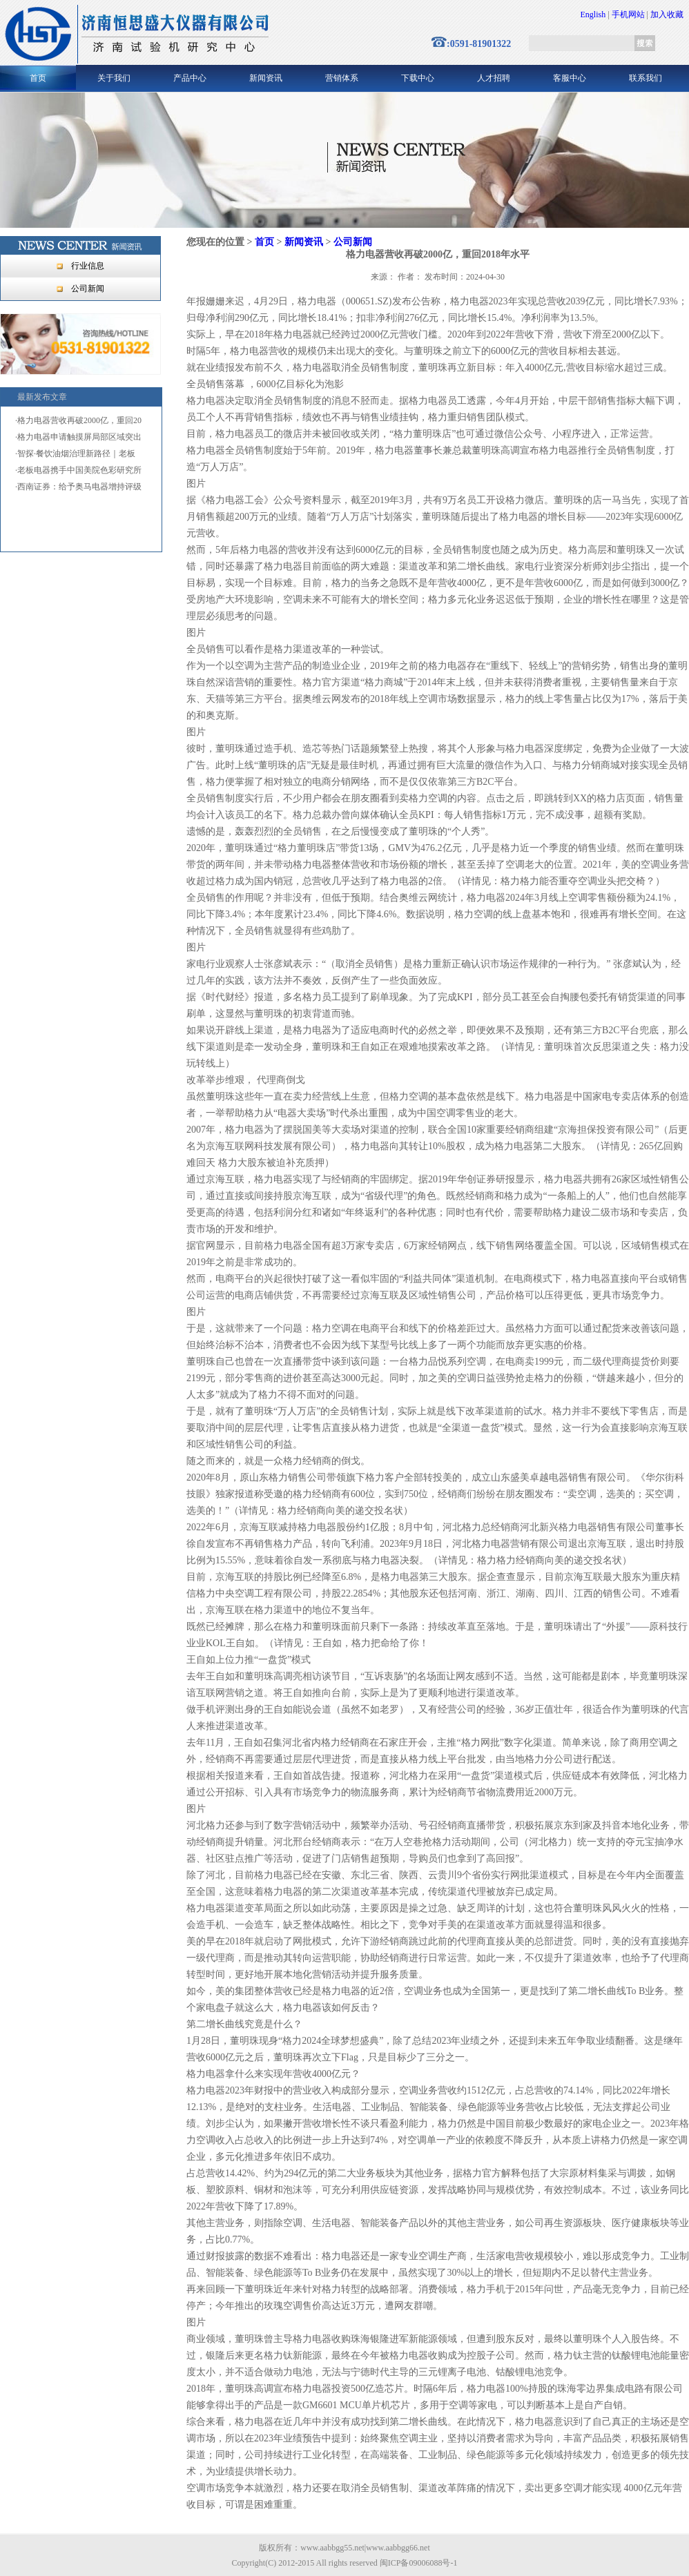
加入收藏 (666, 14)
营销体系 (341, 78)
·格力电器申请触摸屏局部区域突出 (78, 437)
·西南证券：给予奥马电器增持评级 (78, 486)
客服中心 (569, 78)
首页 (38, 78)
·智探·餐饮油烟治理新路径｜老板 (75, 453)
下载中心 (417, 78)
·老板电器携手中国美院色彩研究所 (78, 470)
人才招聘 (493, 78)
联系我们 (645, 78)
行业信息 (87, 266)
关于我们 (113, 78)
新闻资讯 (265, 78)
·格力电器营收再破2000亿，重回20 (78, 420)
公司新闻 (87, 288)
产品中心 (189, 78)
